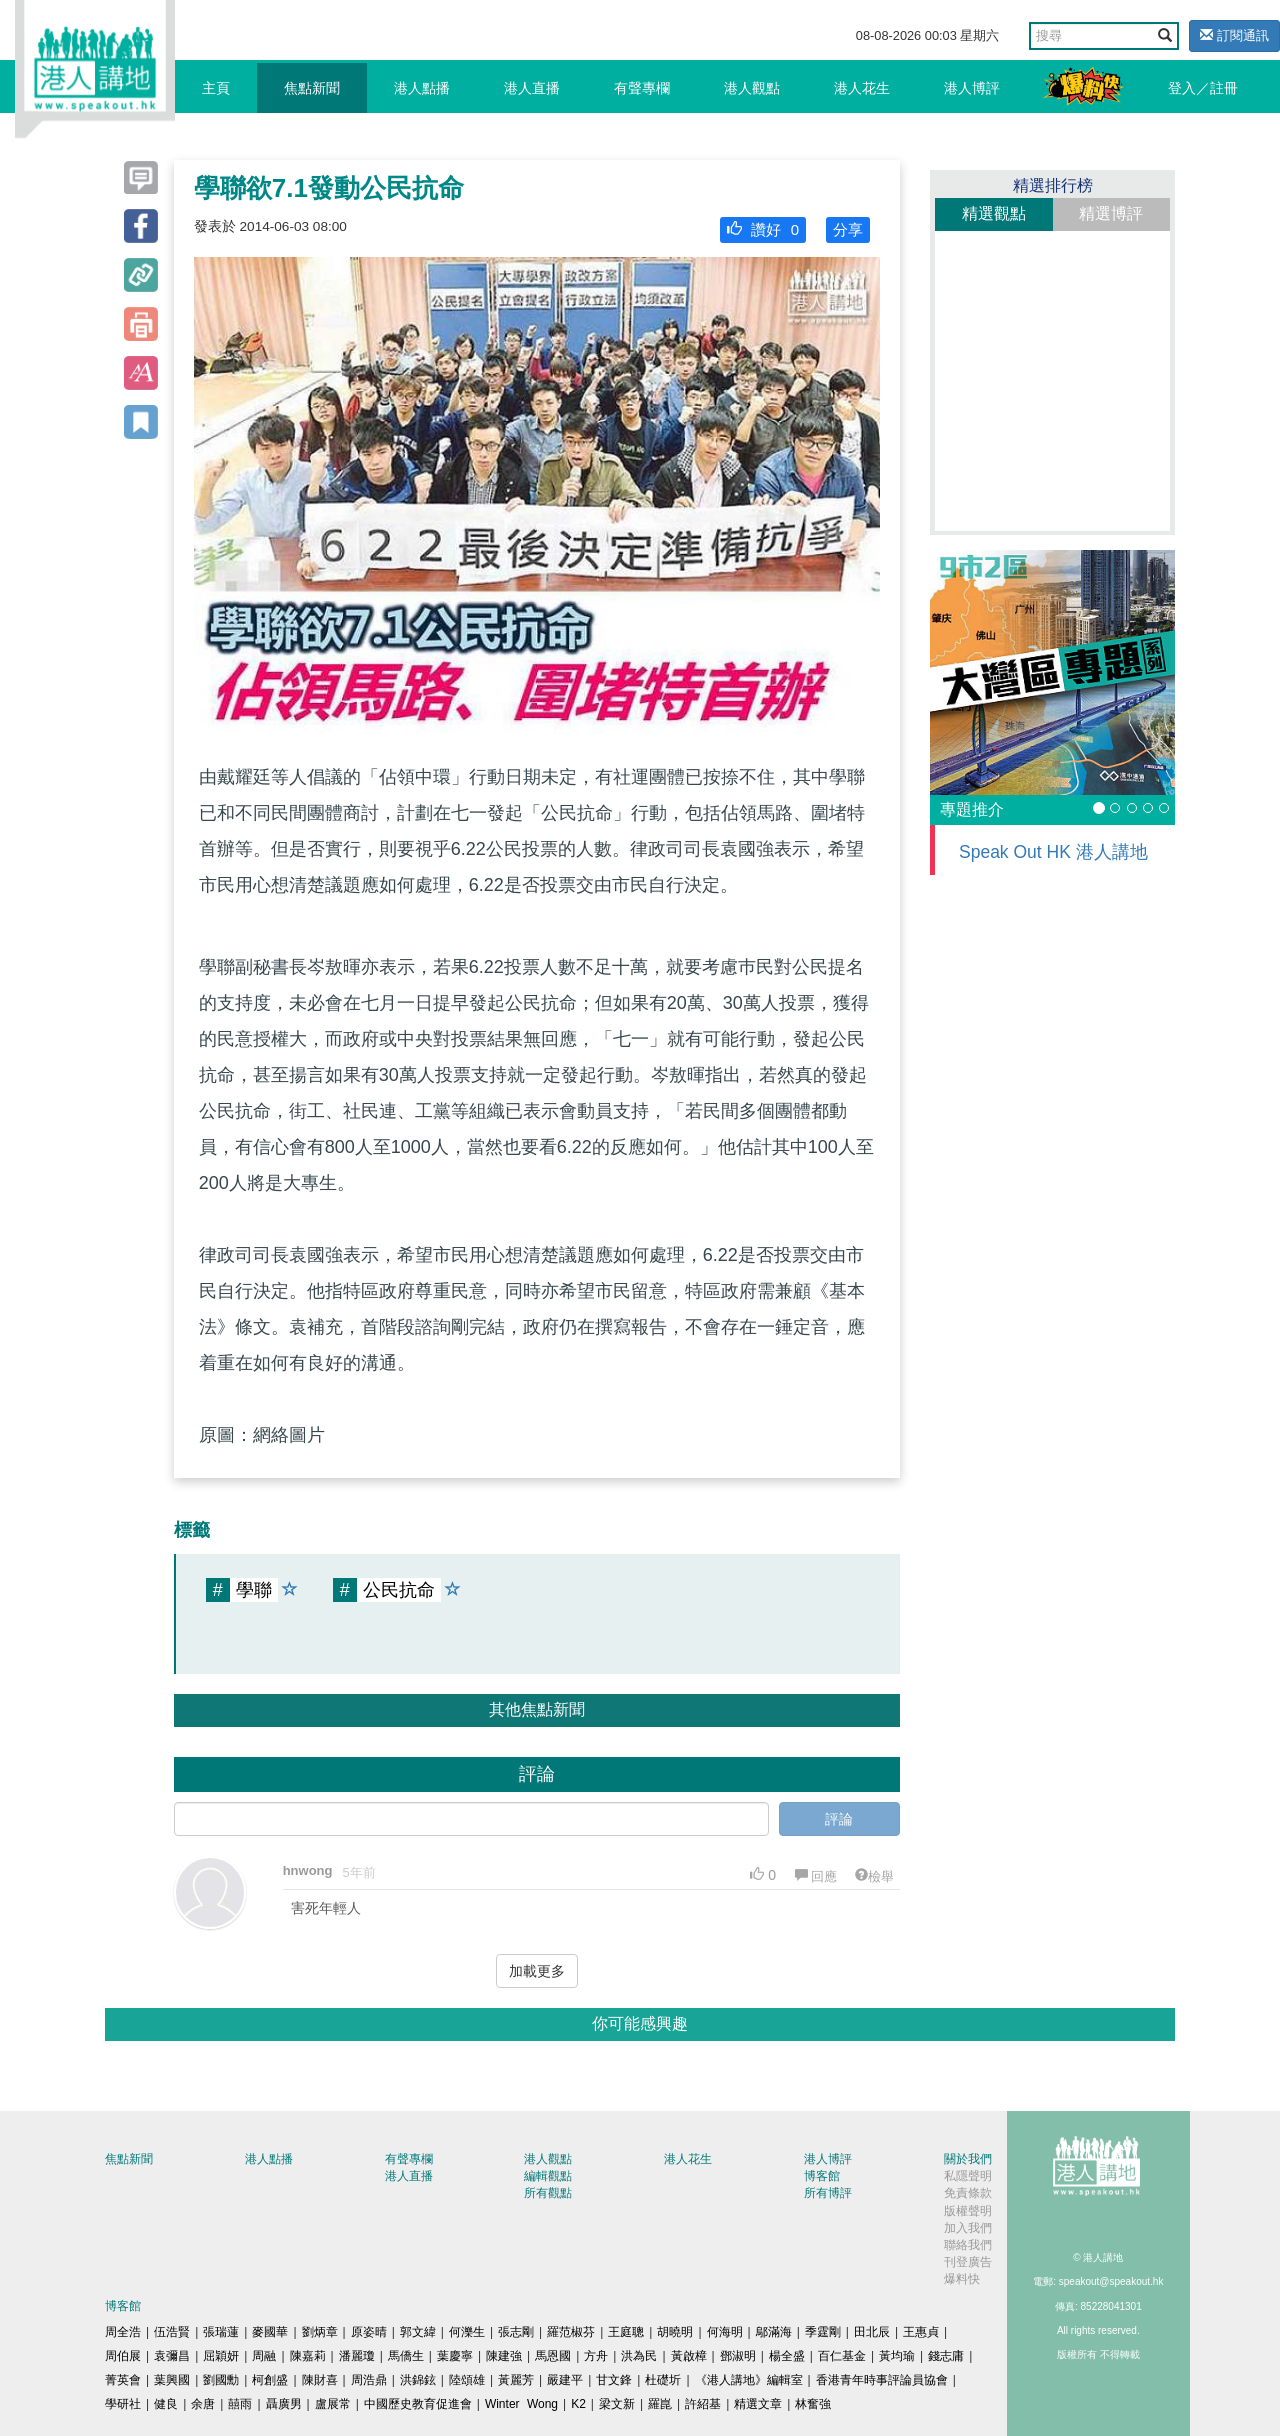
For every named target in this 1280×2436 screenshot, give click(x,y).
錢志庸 (946, 2356)
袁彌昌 (172, 2356)
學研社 (123, 2404)
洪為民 (639, 2356)
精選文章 (758, 2404)
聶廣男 (284, 2404)
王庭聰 (626, 2332)
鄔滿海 (774, 2332)
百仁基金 (842, 2356)
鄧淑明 (738, 2356)
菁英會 (123, 2380)
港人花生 (862, 88)
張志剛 (516, 2332)
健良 (166, 2404)
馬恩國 (553, 2356)
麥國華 (270, 2332)
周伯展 (123, 2356)
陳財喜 (320, 2380)
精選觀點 (994, 213)
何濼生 (467, 2332)
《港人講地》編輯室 (749, 2380)
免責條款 (968, 2193)
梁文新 (617, 2404)
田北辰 (872, 2332)
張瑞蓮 (221, 2332)
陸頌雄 (467, 2380)
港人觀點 (752, 88)
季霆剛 (823, 2332)
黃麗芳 (516, 2380)
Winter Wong (521, 2404)
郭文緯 (418, 2332)
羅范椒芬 (571, 2332)
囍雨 (240, 2404)
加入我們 (968, 2228)
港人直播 (532, 88)
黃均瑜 (897, 2356)
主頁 (216, 88)
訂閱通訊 (1234, 35)
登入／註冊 (1203, 88)
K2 (578, 2404)
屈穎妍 (221, 2356)
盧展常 (333, 2404)
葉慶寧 (455, 2356)
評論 (839, 1819)
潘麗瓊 (357, 2356)
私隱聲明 (968, 2176)
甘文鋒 (614, 2380)
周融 (264, 2356)
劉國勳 (221, 2380)
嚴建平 (565, 2380)
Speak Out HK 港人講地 (1053, 852)
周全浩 (123, 2332)
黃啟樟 (689, 2356)
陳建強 (504, 2356)
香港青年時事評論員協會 (882, 2380)
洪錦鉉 (418, 2380)
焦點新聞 (312, 88)
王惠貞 (921, 2332)
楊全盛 (787, 2356)
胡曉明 (675, 2332)
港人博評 (972, 88)
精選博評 (1111, 213)
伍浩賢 (172, 2332)
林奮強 (813, 2404)
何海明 (725, 2332)
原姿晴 (369, 2332)
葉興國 (172, 2380)
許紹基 (703, 2404)
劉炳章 (320, 2332)
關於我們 (968, 2159)
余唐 (203, 2404)
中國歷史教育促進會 (418, 2404)
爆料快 (962, 2279)
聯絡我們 (968, 2245)
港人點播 (422, 88)
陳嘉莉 (308, 2356)
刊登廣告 (968, 2262)
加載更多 (537, 1971)
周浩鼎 (369, 2380)
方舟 (596, 2356)
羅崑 (660, 2404)
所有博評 (828, 2193)
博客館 (822, 2176)
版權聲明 (968, 2211)
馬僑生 (406, 2356)
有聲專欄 (642, 88)
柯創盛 (270, 2380)
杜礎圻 (663, 2380)
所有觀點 (548, 2193)
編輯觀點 (548, 2176)
